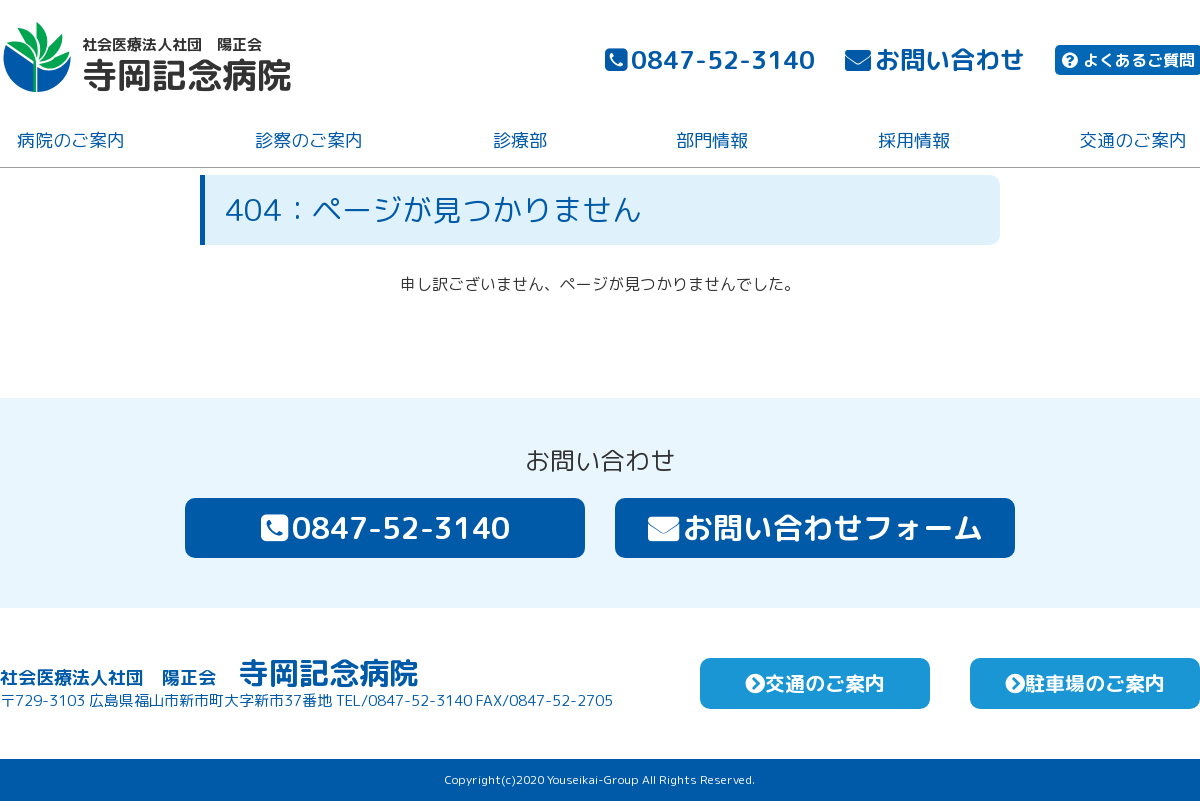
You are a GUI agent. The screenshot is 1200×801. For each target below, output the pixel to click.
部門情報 (710, 143)
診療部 (517, 143)
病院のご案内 (69, 143)
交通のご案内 (1131, 143)
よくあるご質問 (1126, 63)
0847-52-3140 (708, 62)
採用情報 (911, 143)
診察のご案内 (307, 143)
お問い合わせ (933, 62)
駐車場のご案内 (1085, 683)
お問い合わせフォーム (815, 528)
